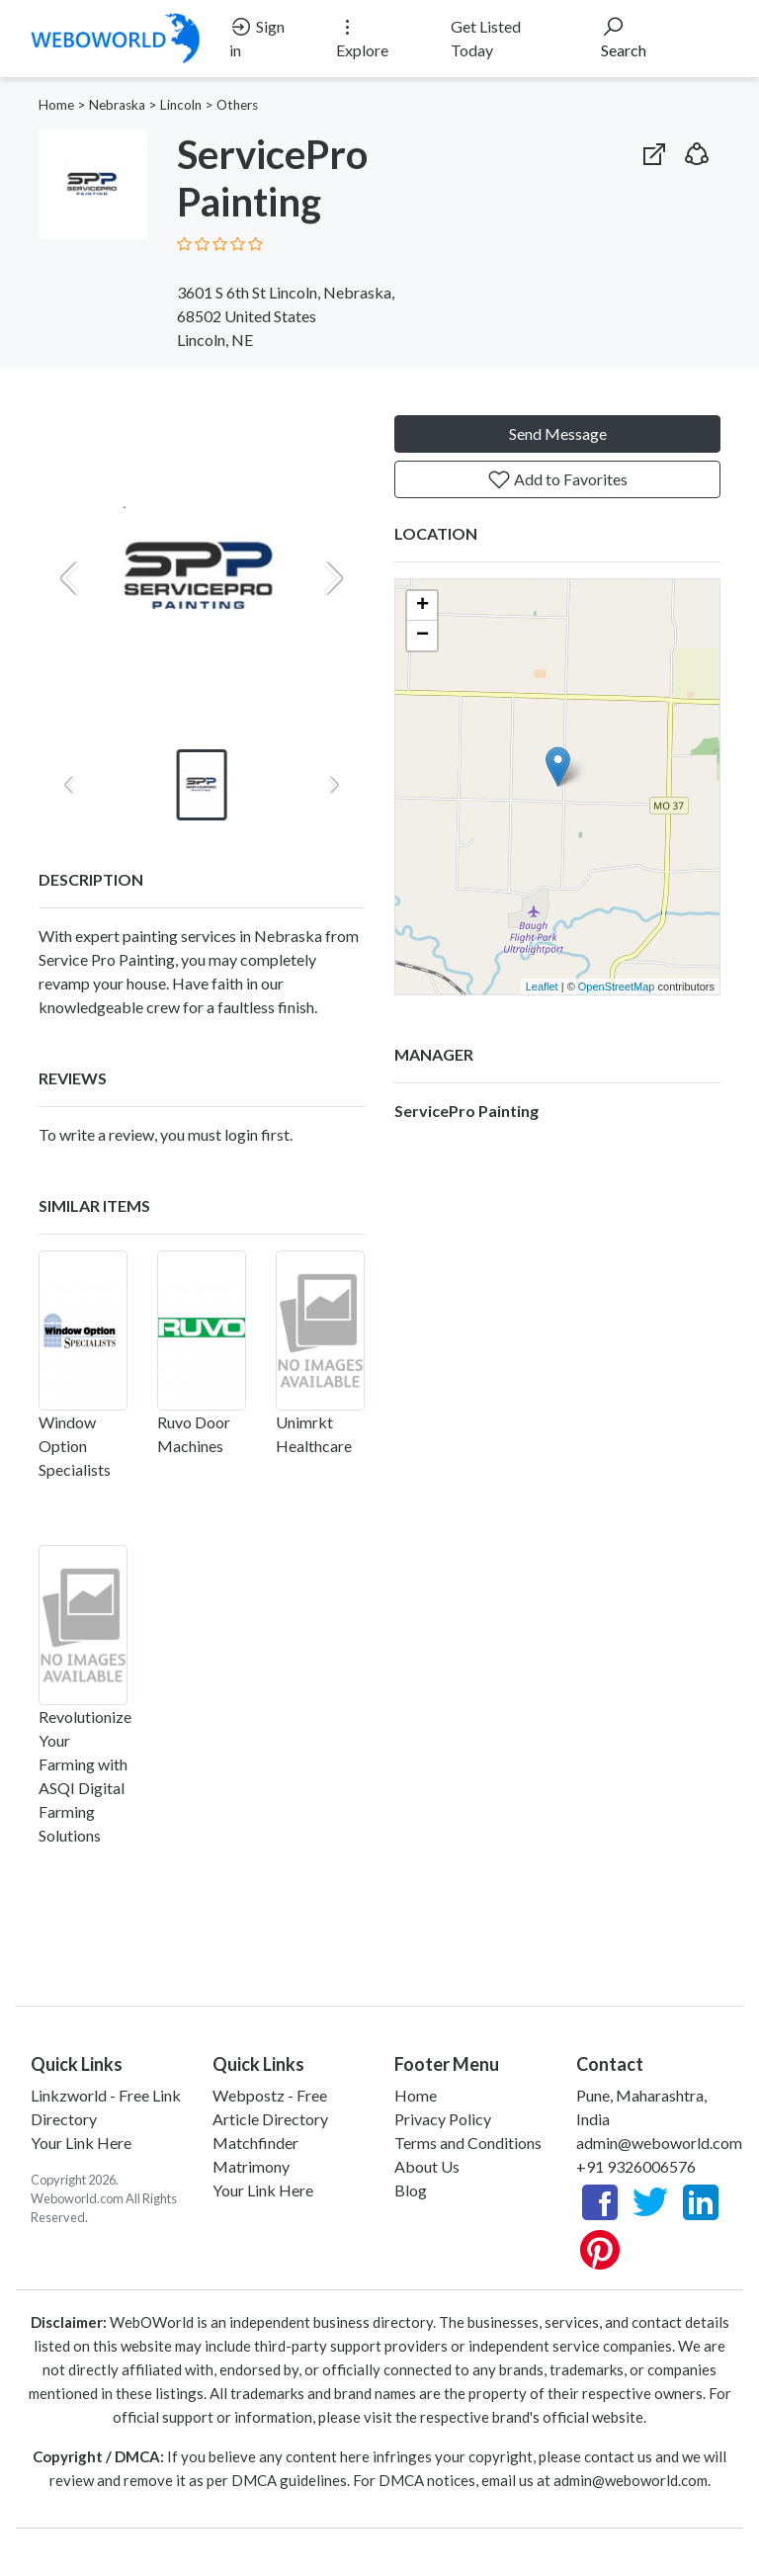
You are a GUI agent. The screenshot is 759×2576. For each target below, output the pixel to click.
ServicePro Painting (466, 1110)
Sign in (257, 37)
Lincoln (181, 105)
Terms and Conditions (468, 2142)
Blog (410, 2190)
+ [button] (422, 606)
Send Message (558, 433)
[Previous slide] (70, 578)
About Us (427, 2166)
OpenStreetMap (616, 986)
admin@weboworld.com (659, 2142)
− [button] (422, 635)
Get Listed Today (486, 38)
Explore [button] (362, 37)
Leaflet (542, 986)
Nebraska (117, 105)
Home (56, 105)
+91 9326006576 (636, 2166)
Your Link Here (81, 2142)
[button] (697, 149)
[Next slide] (333, 578)
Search (623, 37)
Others (237, 105)
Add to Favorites (557, 479)
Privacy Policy (442, 2118)
